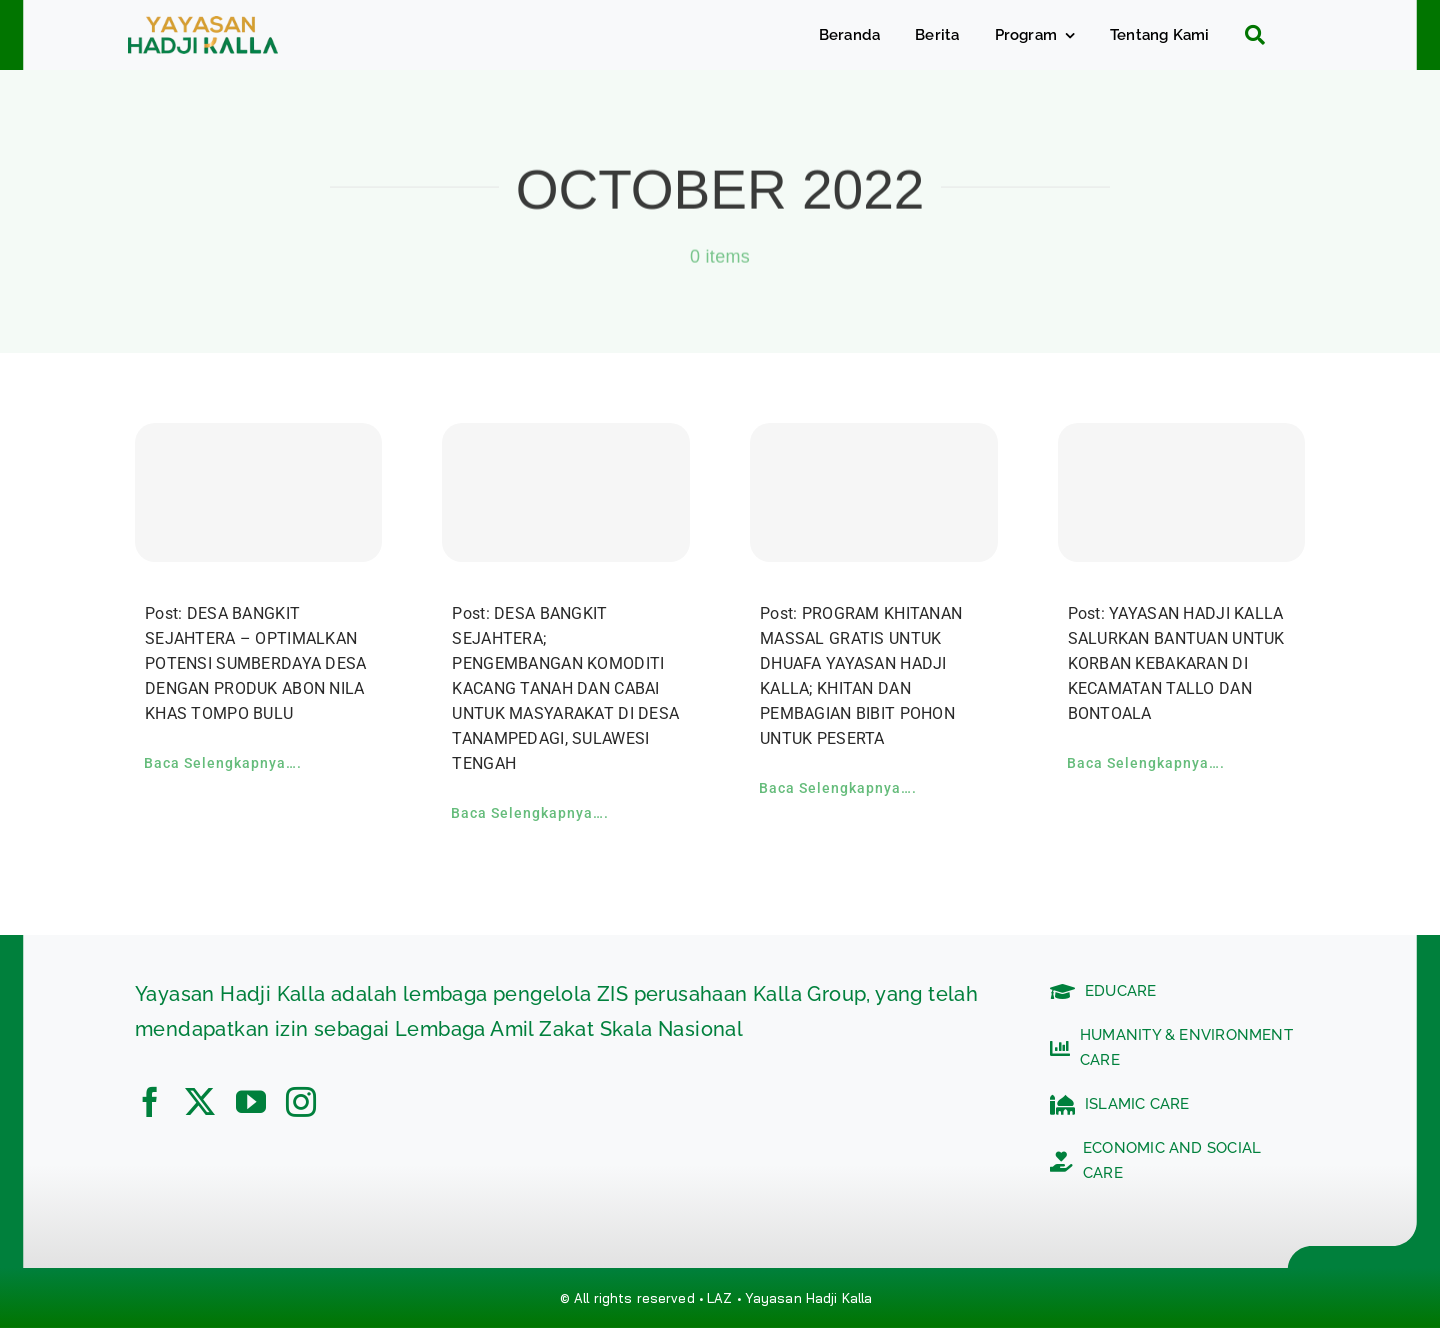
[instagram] (301, 1102)
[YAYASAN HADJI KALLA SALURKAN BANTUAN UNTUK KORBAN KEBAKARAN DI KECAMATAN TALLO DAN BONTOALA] (1182, 492)
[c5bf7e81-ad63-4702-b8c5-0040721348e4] (203, 25)
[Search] (1247, 35)
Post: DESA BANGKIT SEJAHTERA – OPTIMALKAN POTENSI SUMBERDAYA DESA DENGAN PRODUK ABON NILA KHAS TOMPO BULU (256, 663)
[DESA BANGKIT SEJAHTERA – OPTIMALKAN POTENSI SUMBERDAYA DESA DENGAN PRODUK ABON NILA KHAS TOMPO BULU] (259, 492)
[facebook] (150, 1102)
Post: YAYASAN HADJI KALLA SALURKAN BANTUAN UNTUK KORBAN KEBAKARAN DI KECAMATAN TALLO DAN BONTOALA (1176, 663)
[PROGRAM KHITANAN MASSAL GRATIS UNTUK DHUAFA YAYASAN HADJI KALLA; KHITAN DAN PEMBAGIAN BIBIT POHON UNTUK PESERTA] (874, 492)
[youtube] (251, 1102)
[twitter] (200, 1102)
